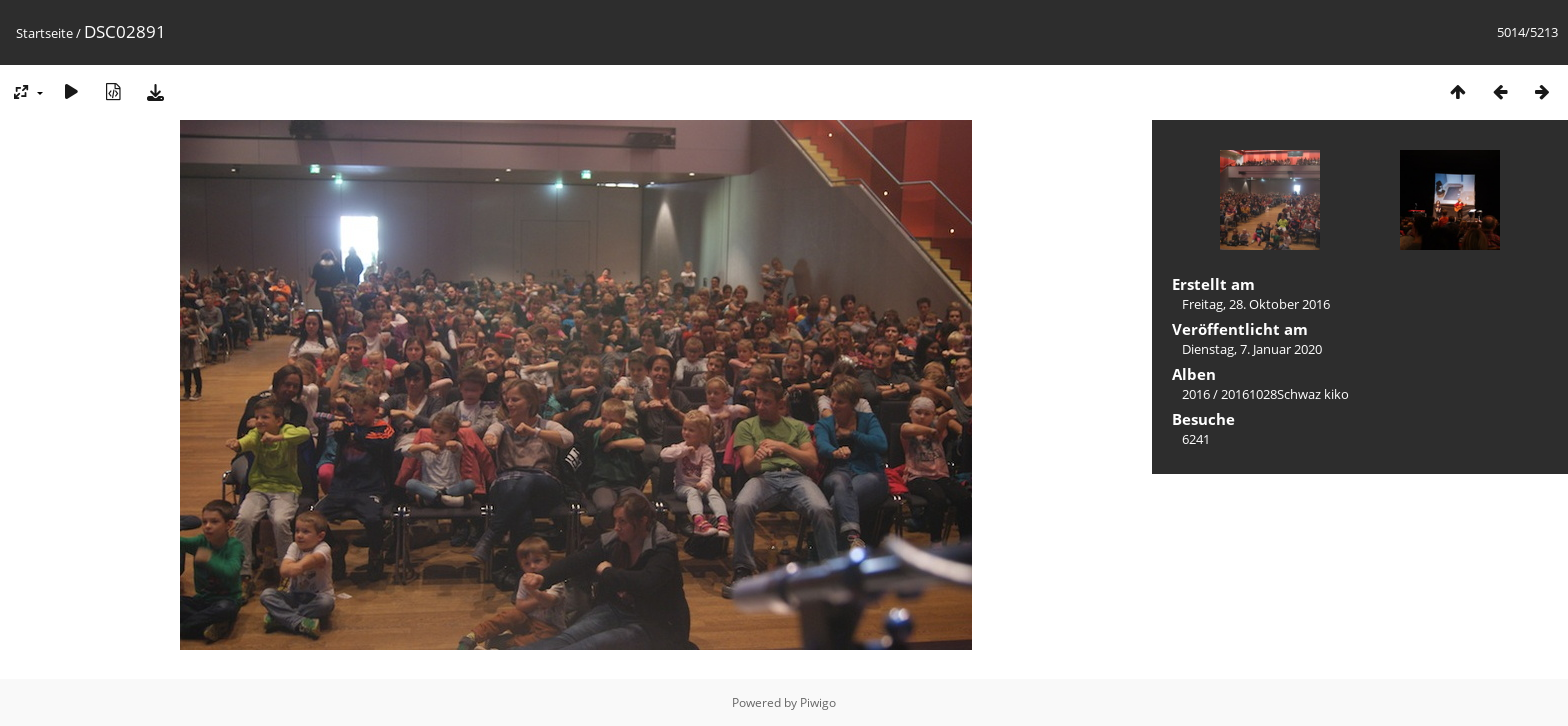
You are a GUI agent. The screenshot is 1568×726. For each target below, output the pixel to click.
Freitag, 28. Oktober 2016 (1256, 304)
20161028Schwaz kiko (1285, 394)
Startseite (44, 33)
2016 (1196, 394)
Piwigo (818, 702)
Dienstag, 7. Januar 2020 (1252, 349)
